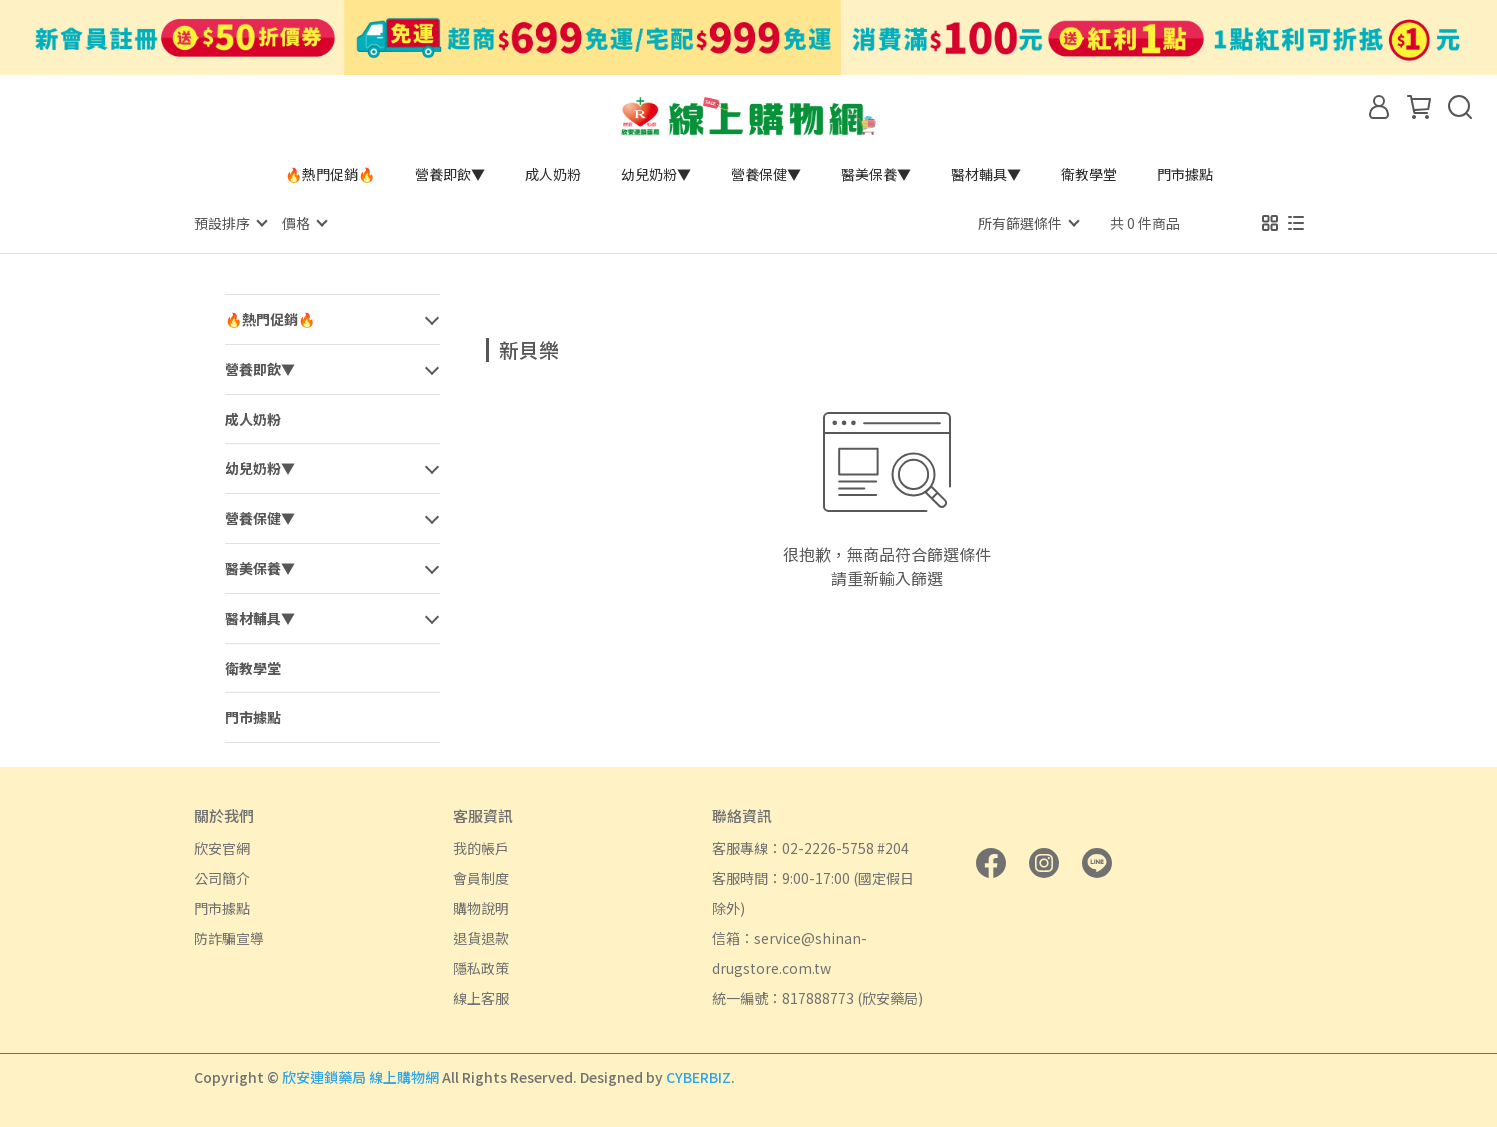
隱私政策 (481, 967)
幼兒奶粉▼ (656, 174)
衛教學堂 (1089, 174)
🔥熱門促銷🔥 (330, 174)
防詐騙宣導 (229, 937)
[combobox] (522, 347)
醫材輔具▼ (986, 174)
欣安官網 (222, 847)
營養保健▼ (766, 174)
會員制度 (481, 877)
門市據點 (1185, 174)
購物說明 (481, 907)
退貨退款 (481, 937)
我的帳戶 (481, 847)
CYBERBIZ (698, 1076)
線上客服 (481, 997)
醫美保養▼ (876, 174)
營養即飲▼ (450, 174)
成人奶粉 (553, 174)
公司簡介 (222, 877)
